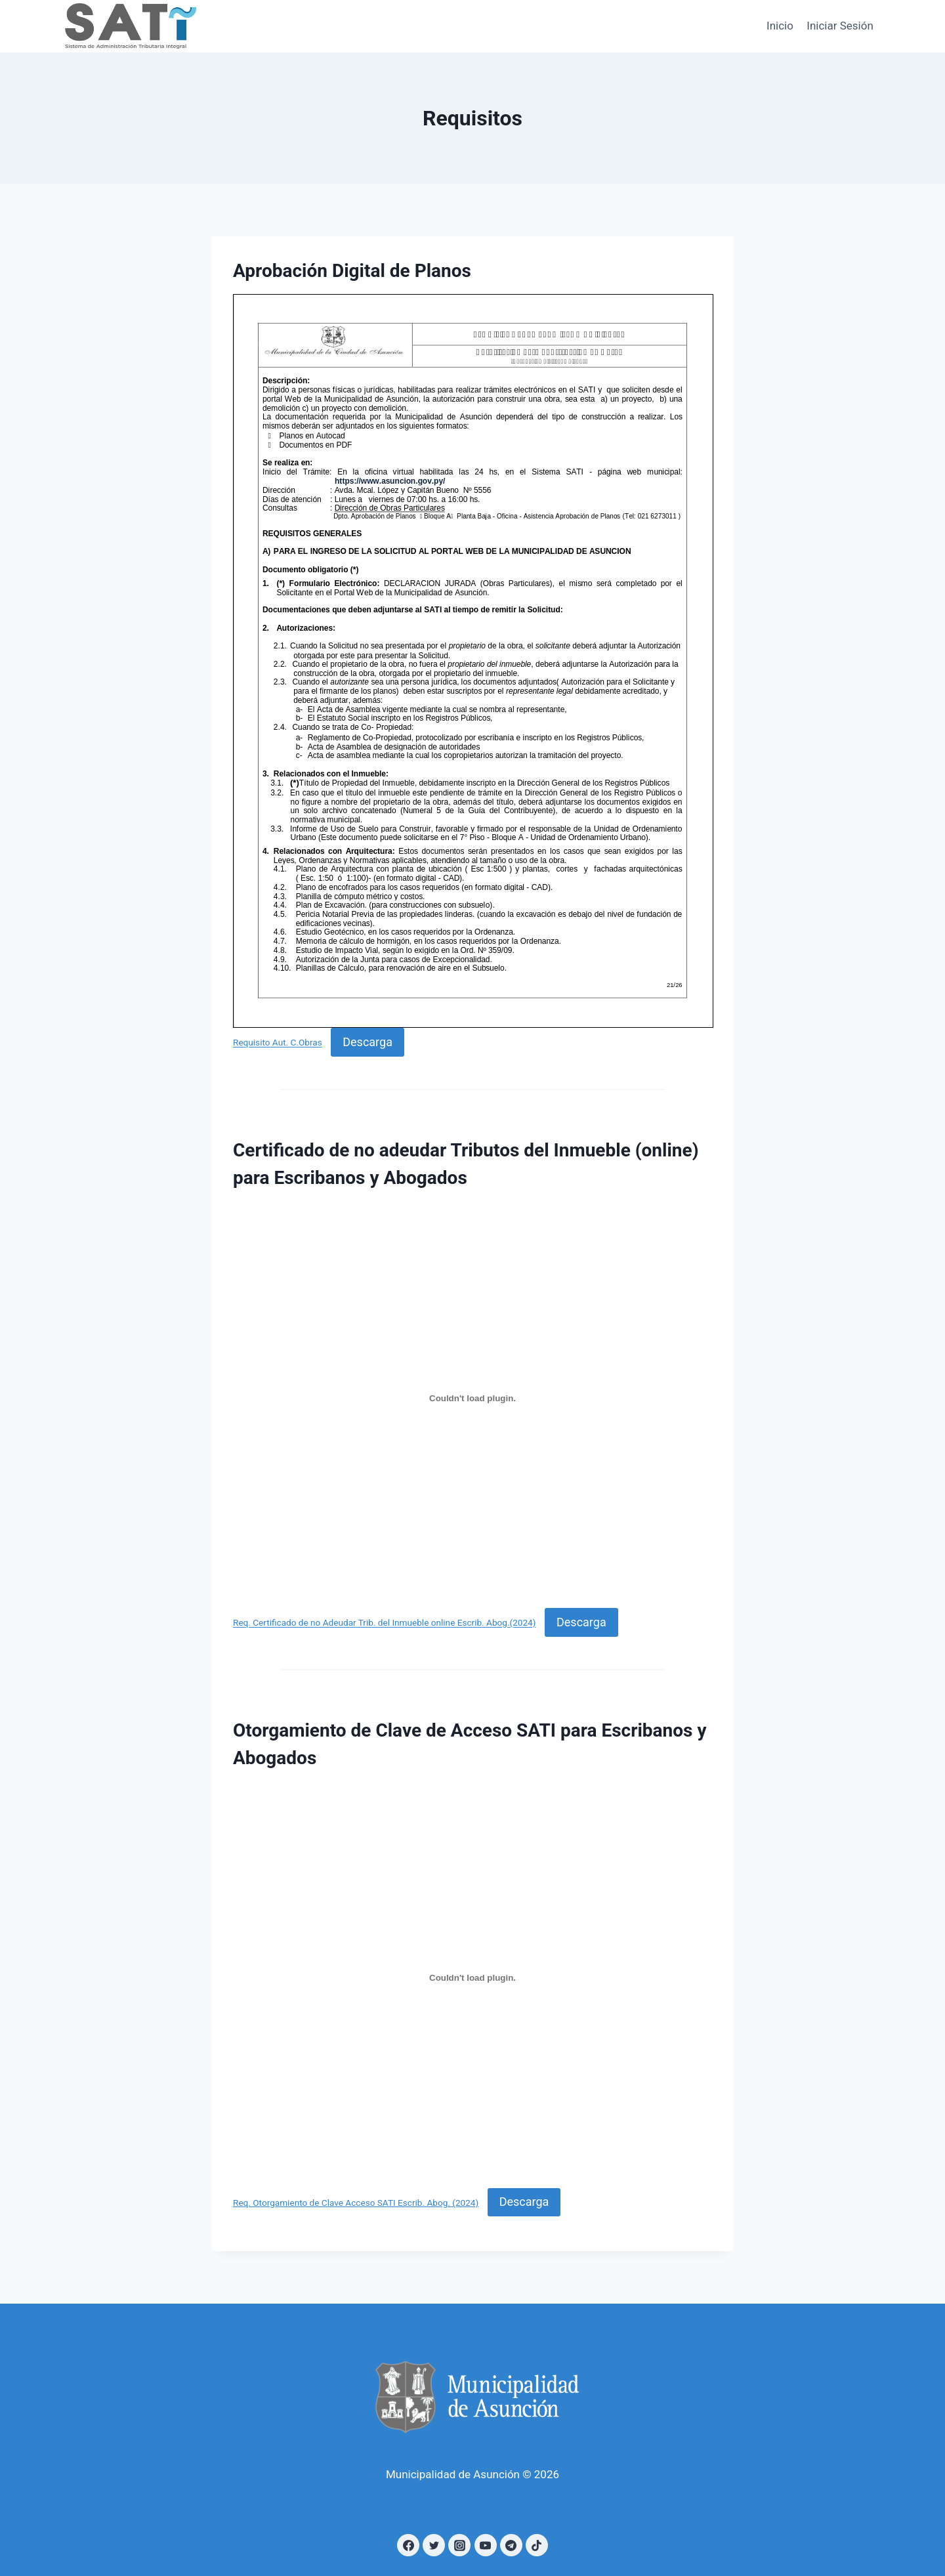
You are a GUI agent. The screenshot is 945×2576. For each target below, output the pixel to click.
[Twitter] (434, 2545)
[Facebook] (408, 2545)
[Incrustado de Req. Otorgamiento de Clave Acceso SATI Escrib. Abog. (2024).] (472, 1978)
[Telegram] (511, 2545)
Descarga (367, 1042)
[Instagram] (459, 2545)
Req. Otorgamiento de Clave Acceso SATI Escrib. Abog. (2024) (355, 2202)
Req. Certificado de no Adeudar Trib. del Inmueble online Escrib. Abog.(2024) (384, 1623)
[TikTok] (537, 2545)
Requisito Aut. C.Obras (277, 1043)
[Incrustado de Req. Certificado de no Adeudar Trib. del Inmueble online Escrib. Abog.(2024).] (472, 1398)
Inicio (779, 25)
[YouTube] (485, 2545)
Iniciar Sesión (840, 25)
